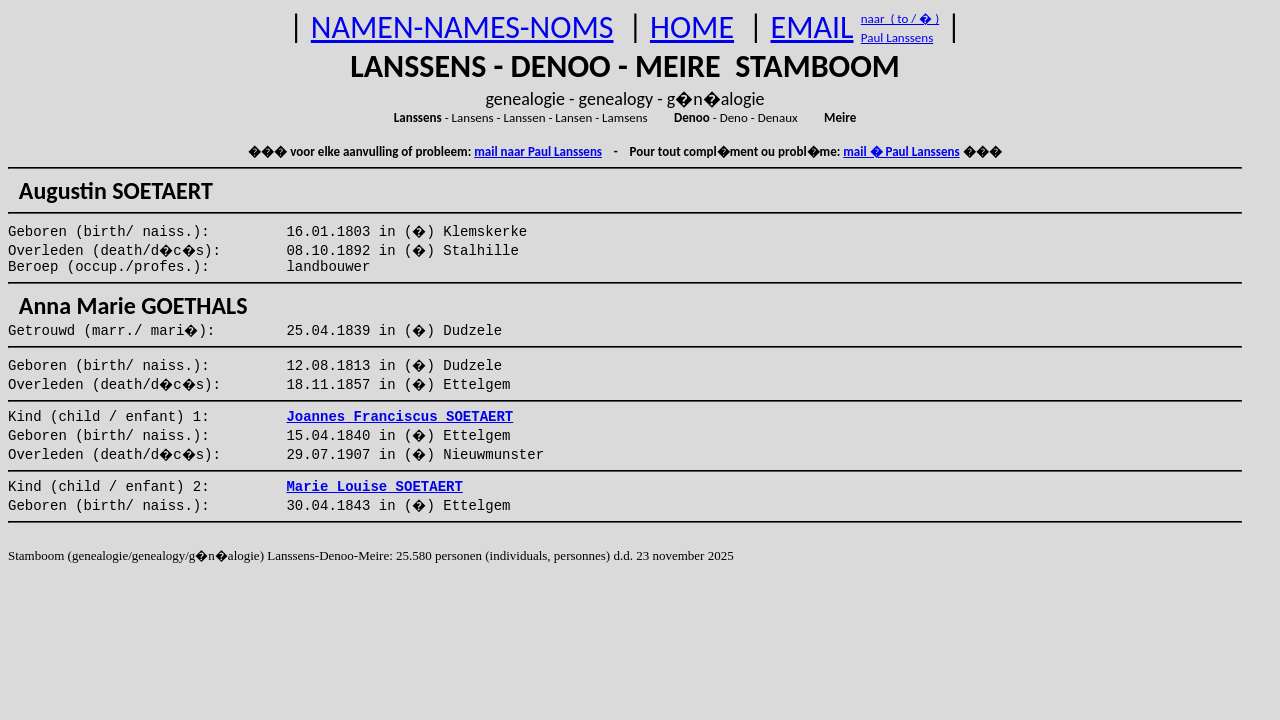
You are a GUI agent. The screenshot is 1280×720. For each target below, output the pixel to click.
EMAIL (812, 27)
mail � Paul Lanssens (901, 151)
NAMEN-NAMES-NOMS (462, 27)
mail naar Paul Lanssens (538, 151)
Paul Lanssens (897, 37)
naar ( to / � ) (900, 18)
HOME (692, 27)
